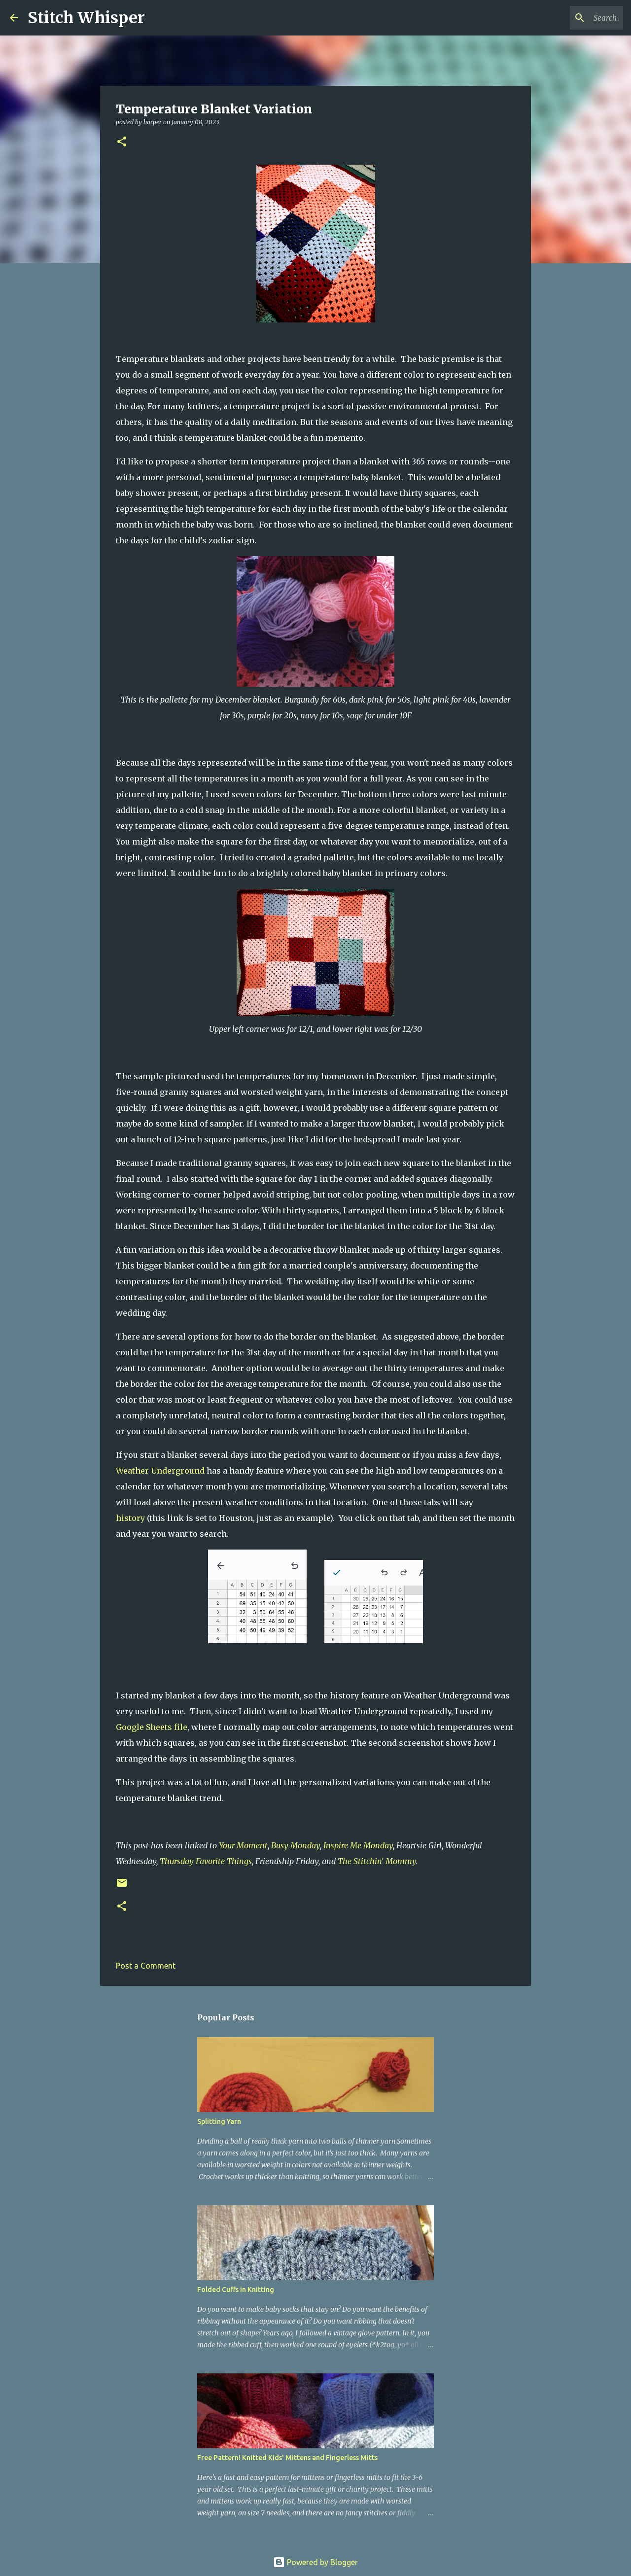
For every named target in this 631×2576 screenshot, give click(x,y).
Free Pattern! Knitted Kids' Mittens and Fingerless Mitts (287, 2458)
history (130, 1518)
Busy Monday (295, 1845)
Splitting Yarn (219, 2121)
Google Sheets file (151, 1727)
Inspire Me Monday (358, 1845)
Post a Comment (145, 1965)
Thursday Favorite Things (206, 1861)
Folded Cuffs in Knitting (235, 2290)
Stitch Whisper (86, 18)
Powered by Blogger (315, 2562)
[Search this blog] (571, 18)
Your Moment (243, 1845)
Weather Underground (160, 1471)
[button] (122, 142)
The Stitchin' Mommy (377, 1861)
